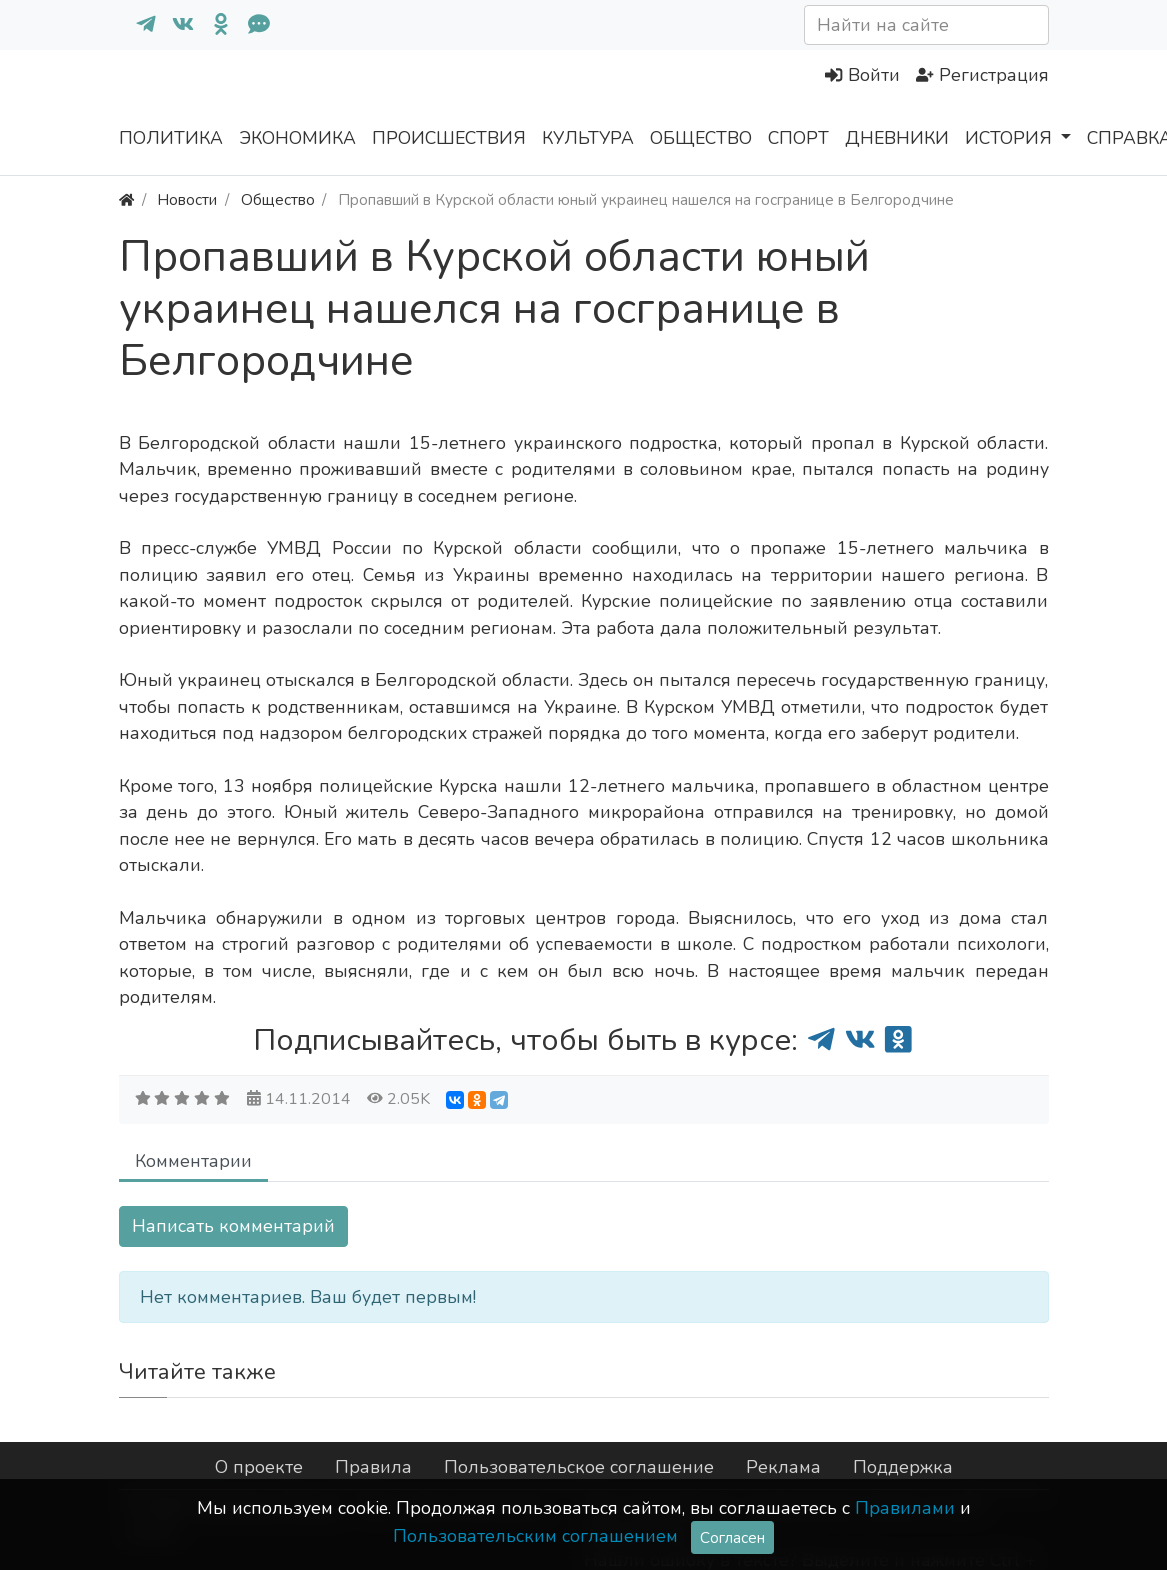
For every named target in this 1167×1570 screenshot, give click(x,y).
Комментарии (193, 1161)
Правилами (905, 1508)
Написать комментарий (233, 1226)
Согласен (732, 1537)
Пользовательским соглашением (535, 1536)
